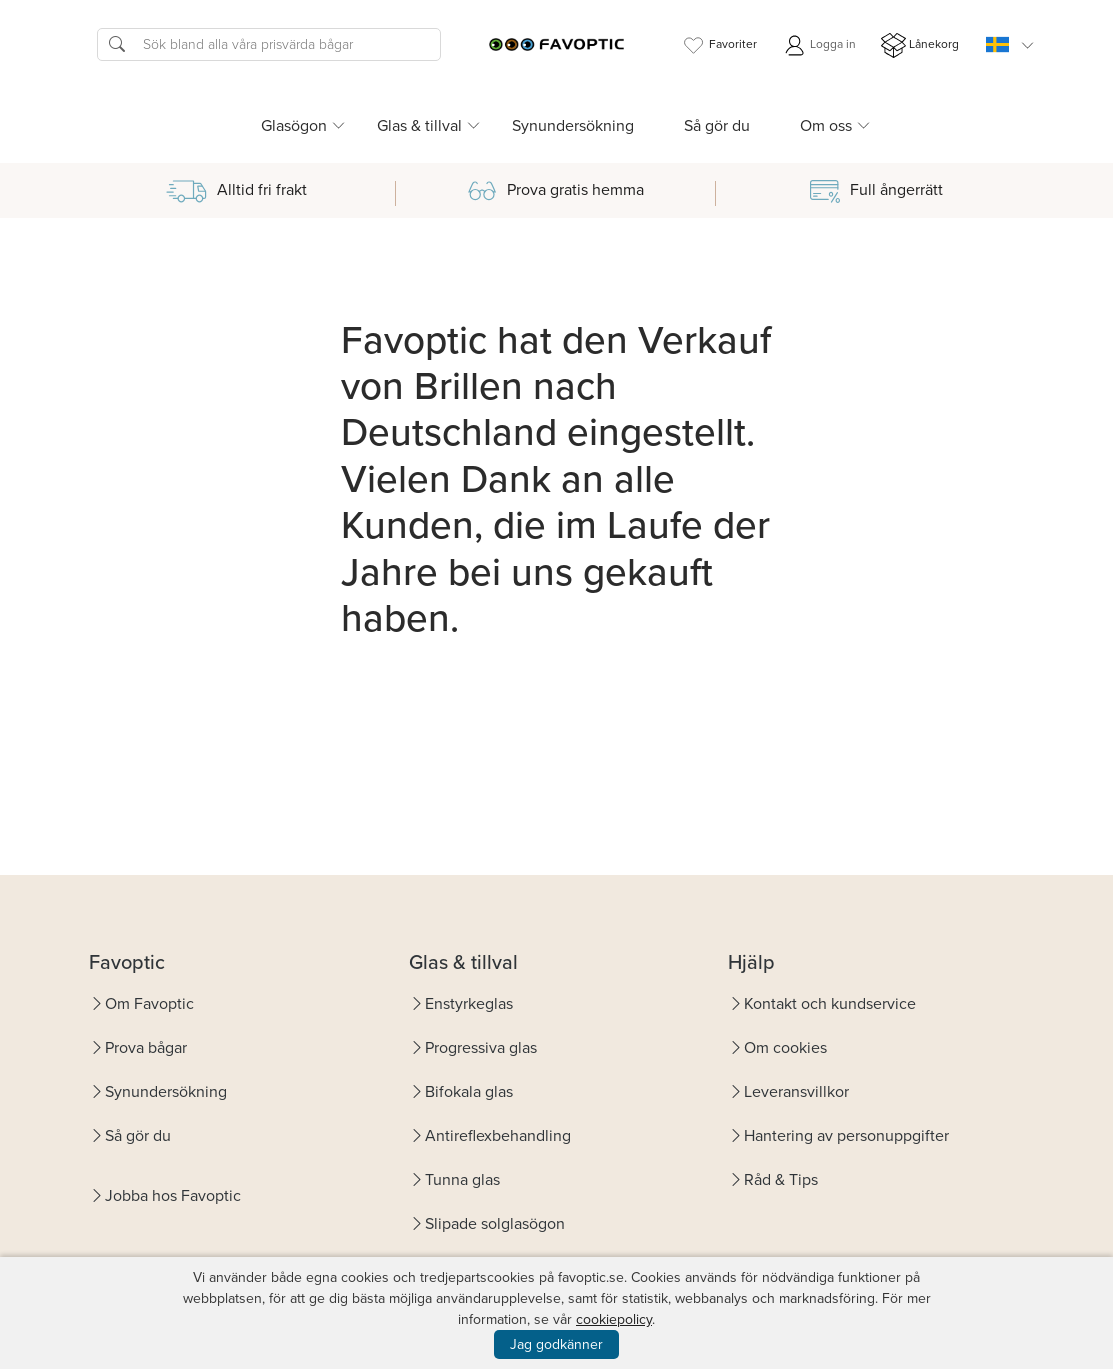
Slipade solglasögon (495, 1223)
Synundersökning (573, 125)
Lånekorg (920, 45)
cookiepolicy (614, 1319)
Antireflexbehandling (498, 1135)
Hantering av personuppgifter (846, 1135)
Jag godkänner (556, 1344)
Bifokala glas (469, 1091)
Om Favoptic (149, 1003)
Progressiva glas (481, 1047)
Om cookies (785, 1047)
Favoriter (719, 45)
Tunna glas (462, 1179)
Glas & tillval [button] (419, 125)
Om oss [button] (826, 125)
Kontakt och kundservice (830, 1003)
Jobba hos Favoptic (173, 1195)
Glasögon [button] (294, 125)
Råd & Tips (781, 1179)
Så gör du (717, 125)
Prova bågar (146, 1047)
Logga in (819, 45)
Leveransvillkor (796, 1091)
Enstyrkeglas (469, 1003)
